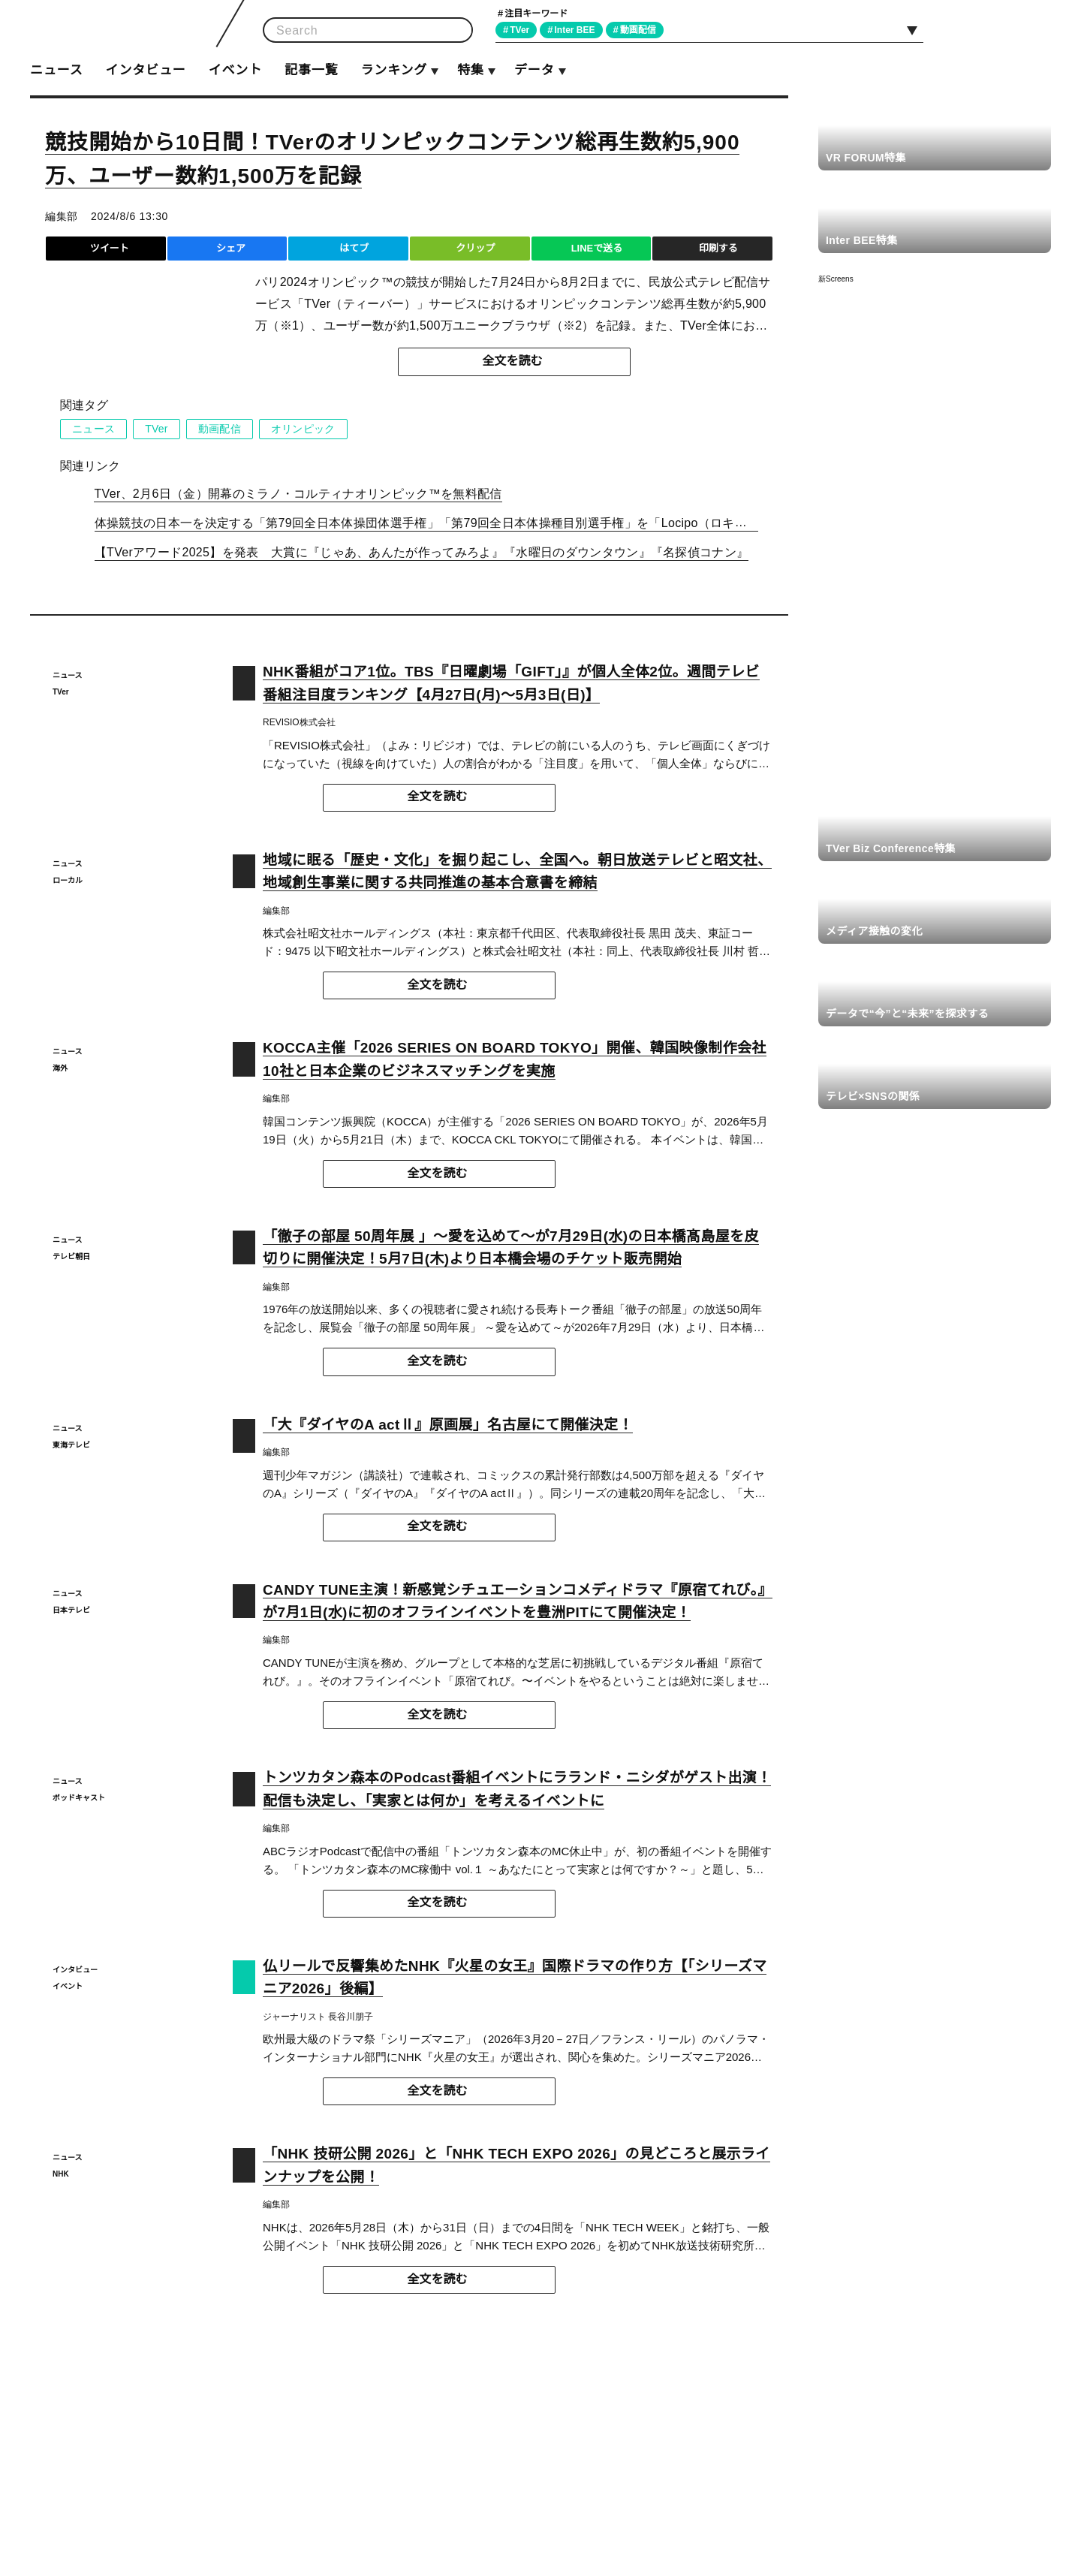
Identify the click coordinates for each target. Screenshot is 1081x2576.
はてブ (354, 248)
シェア (230, 248)
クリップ (475, 248)
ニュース (56, 70)
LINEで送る (596, 248)
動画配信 (644, 29)
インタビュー (145, 70)
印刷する (718, 248)
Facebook (999, 29)
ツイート (109, 248)
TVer (521, 29)
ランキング (393, 70)
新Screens (835, 279)
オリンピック (304, 428)
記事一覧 (311, 70)
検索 (456, 30)
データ (533, 70)
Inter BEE (579, 29)
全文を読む (513, 361)
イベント (235, 70)
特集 (470, 70)
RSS (1033, 29)
